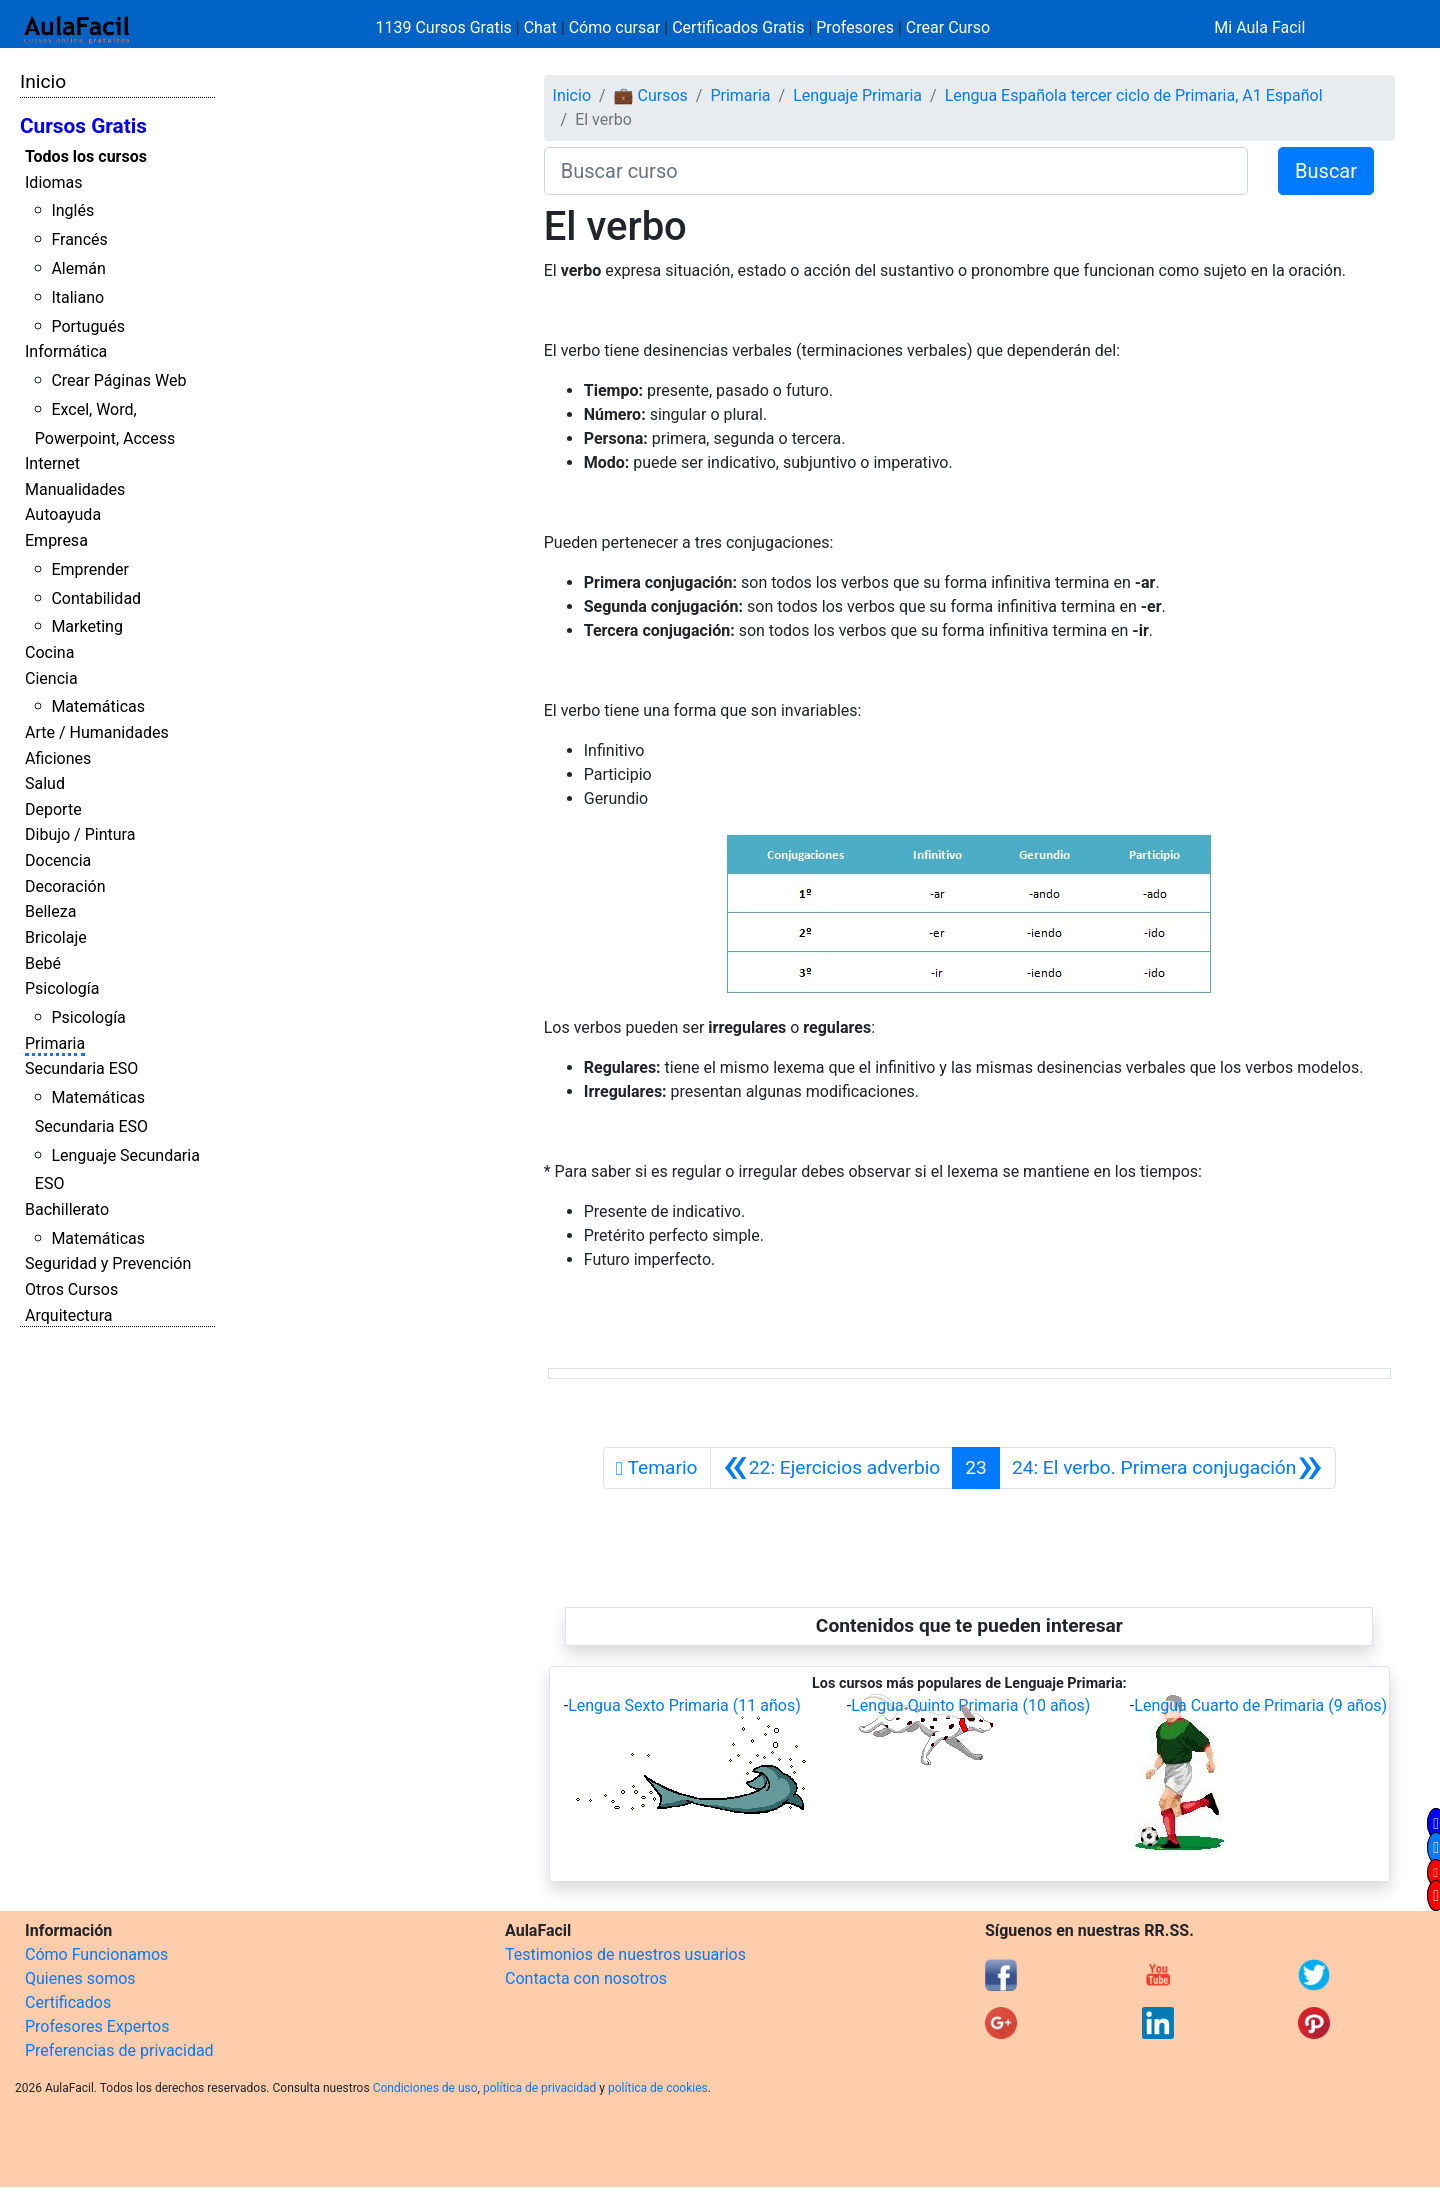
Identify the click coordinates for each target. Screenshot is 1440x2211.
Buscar (1326, 171)
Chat (540, 27)
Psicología (62, 988)
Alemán (78, 268)
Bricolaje (56, 937)
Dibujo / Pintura (80, 834)
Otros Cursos (71, 1289)
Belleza (50, 911)
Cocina (49, 652)
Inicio (43, 81)
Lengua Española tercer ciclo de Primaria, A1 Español (1134, 95)
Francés (79, 239)
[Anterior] (832, 1468)
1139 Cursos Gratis (446, 27)
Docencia (58, 860)
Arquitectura (68, 1315)
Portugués (88, 326)
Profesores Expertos (97, 2026)
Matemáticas (98, 706)
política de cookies (658, 2088)
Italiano (77, 297)
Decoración (65, 886)
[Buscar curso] (896, 171)
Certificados (68, 2002)
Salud (45, 783)
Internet (52, 463)
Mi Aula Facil (1259, 27)
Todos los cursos (86, 156)
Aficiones (58, 758)
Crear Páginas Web (118, 380)
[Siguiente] (1167, 1468)
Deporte (53, 809)
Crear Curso (948, 27)
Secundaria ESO (81, 1068)
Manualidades (75, 489)
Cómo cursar (615, 27)
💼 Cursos (651, 95)
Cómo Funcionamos (96, 1954)
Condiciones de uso (425, 2088)
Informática (66, 351)
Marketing (86, 626)
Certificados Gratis (738, 27)
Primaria (55, 1043)
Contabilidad (96, 598)
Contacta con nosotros (586, 1978)
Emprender (90, 569)
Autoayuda (63, 514)
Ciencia (51, 678)
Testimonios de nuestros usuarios (625, 1954)
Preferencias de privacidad (119, 2050)
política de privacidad (539, 2088)
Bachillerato (67, 1209)
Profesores (855, 27)
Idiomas (53, 182)
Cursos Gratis (83, 126)
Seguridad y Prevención (108, 1263)
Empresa (56, 540)
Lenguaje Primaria (857, 95)
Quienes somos (80, 1978)
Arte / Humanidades (97, 732)
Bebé (43, 963)
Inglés (72, 210)
